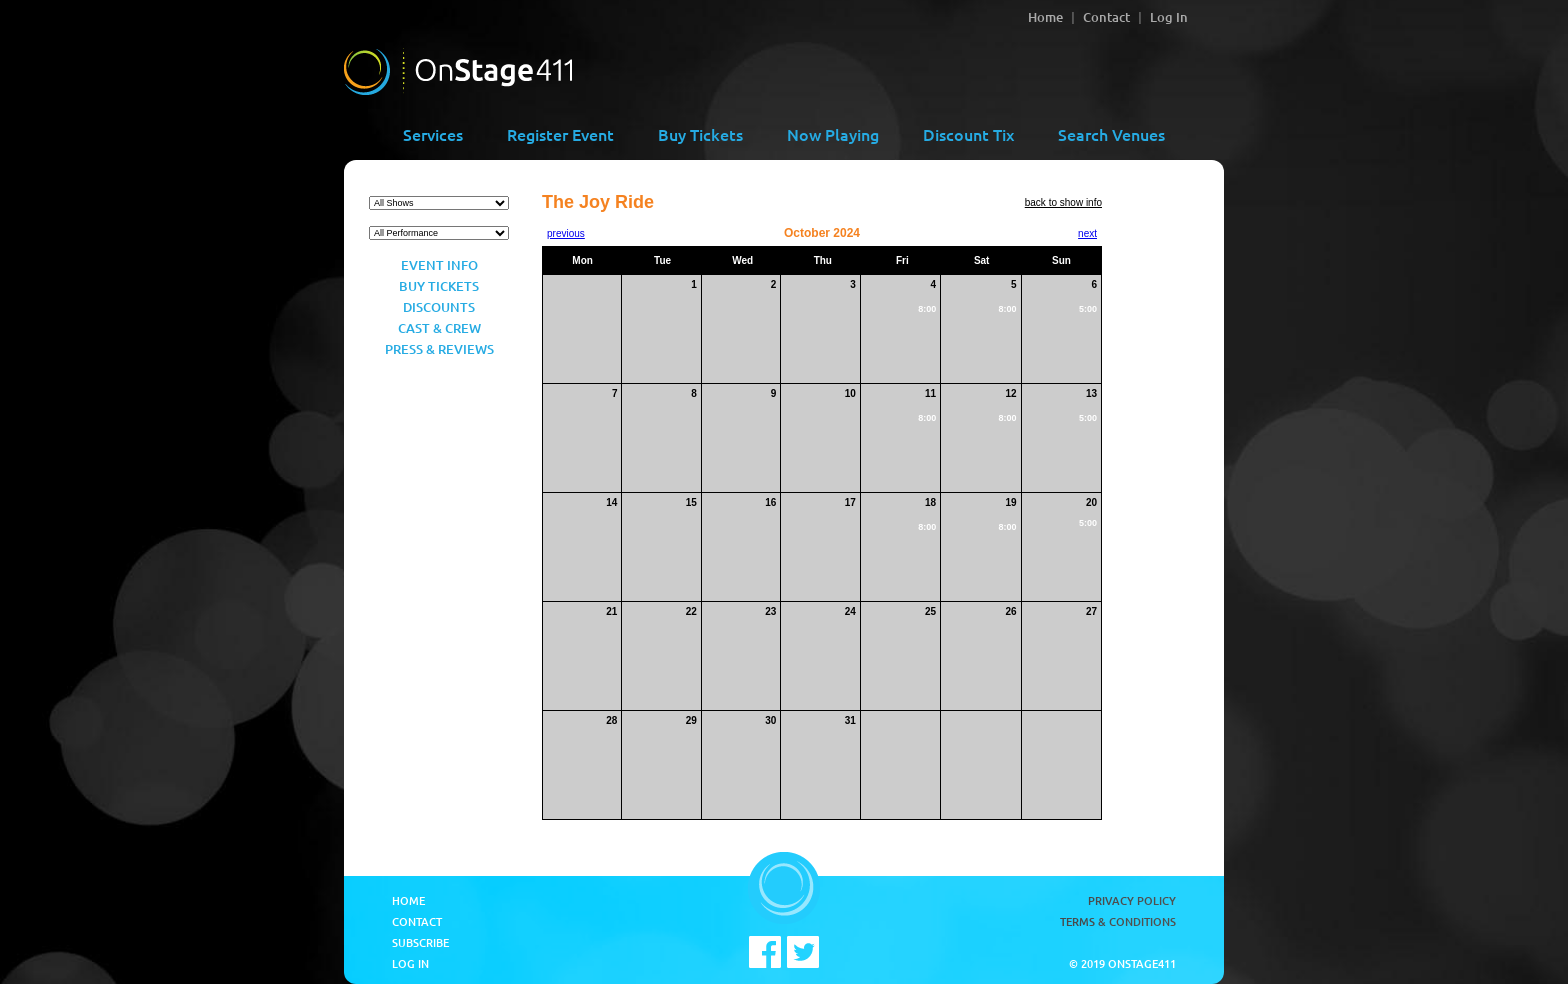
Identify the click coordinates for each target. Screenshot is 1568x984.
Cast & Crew (439, 328)
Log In (1169, 17)
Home (1045, 17)
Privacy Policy (1132, 900)
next (1087, 233)
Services (433, 134)
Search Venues (1111, 134)
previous (566, 233)
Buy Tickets (700, 134)
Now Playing (833, 134)
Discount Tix (968, 134)
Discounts (439, 307)
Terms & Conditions (1118, 921)
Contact (1106, 17)
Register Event (560, 134)
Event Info (439, 265)
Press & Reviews (439, 349)
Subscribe (420, 942)
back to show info (1063, 202)
